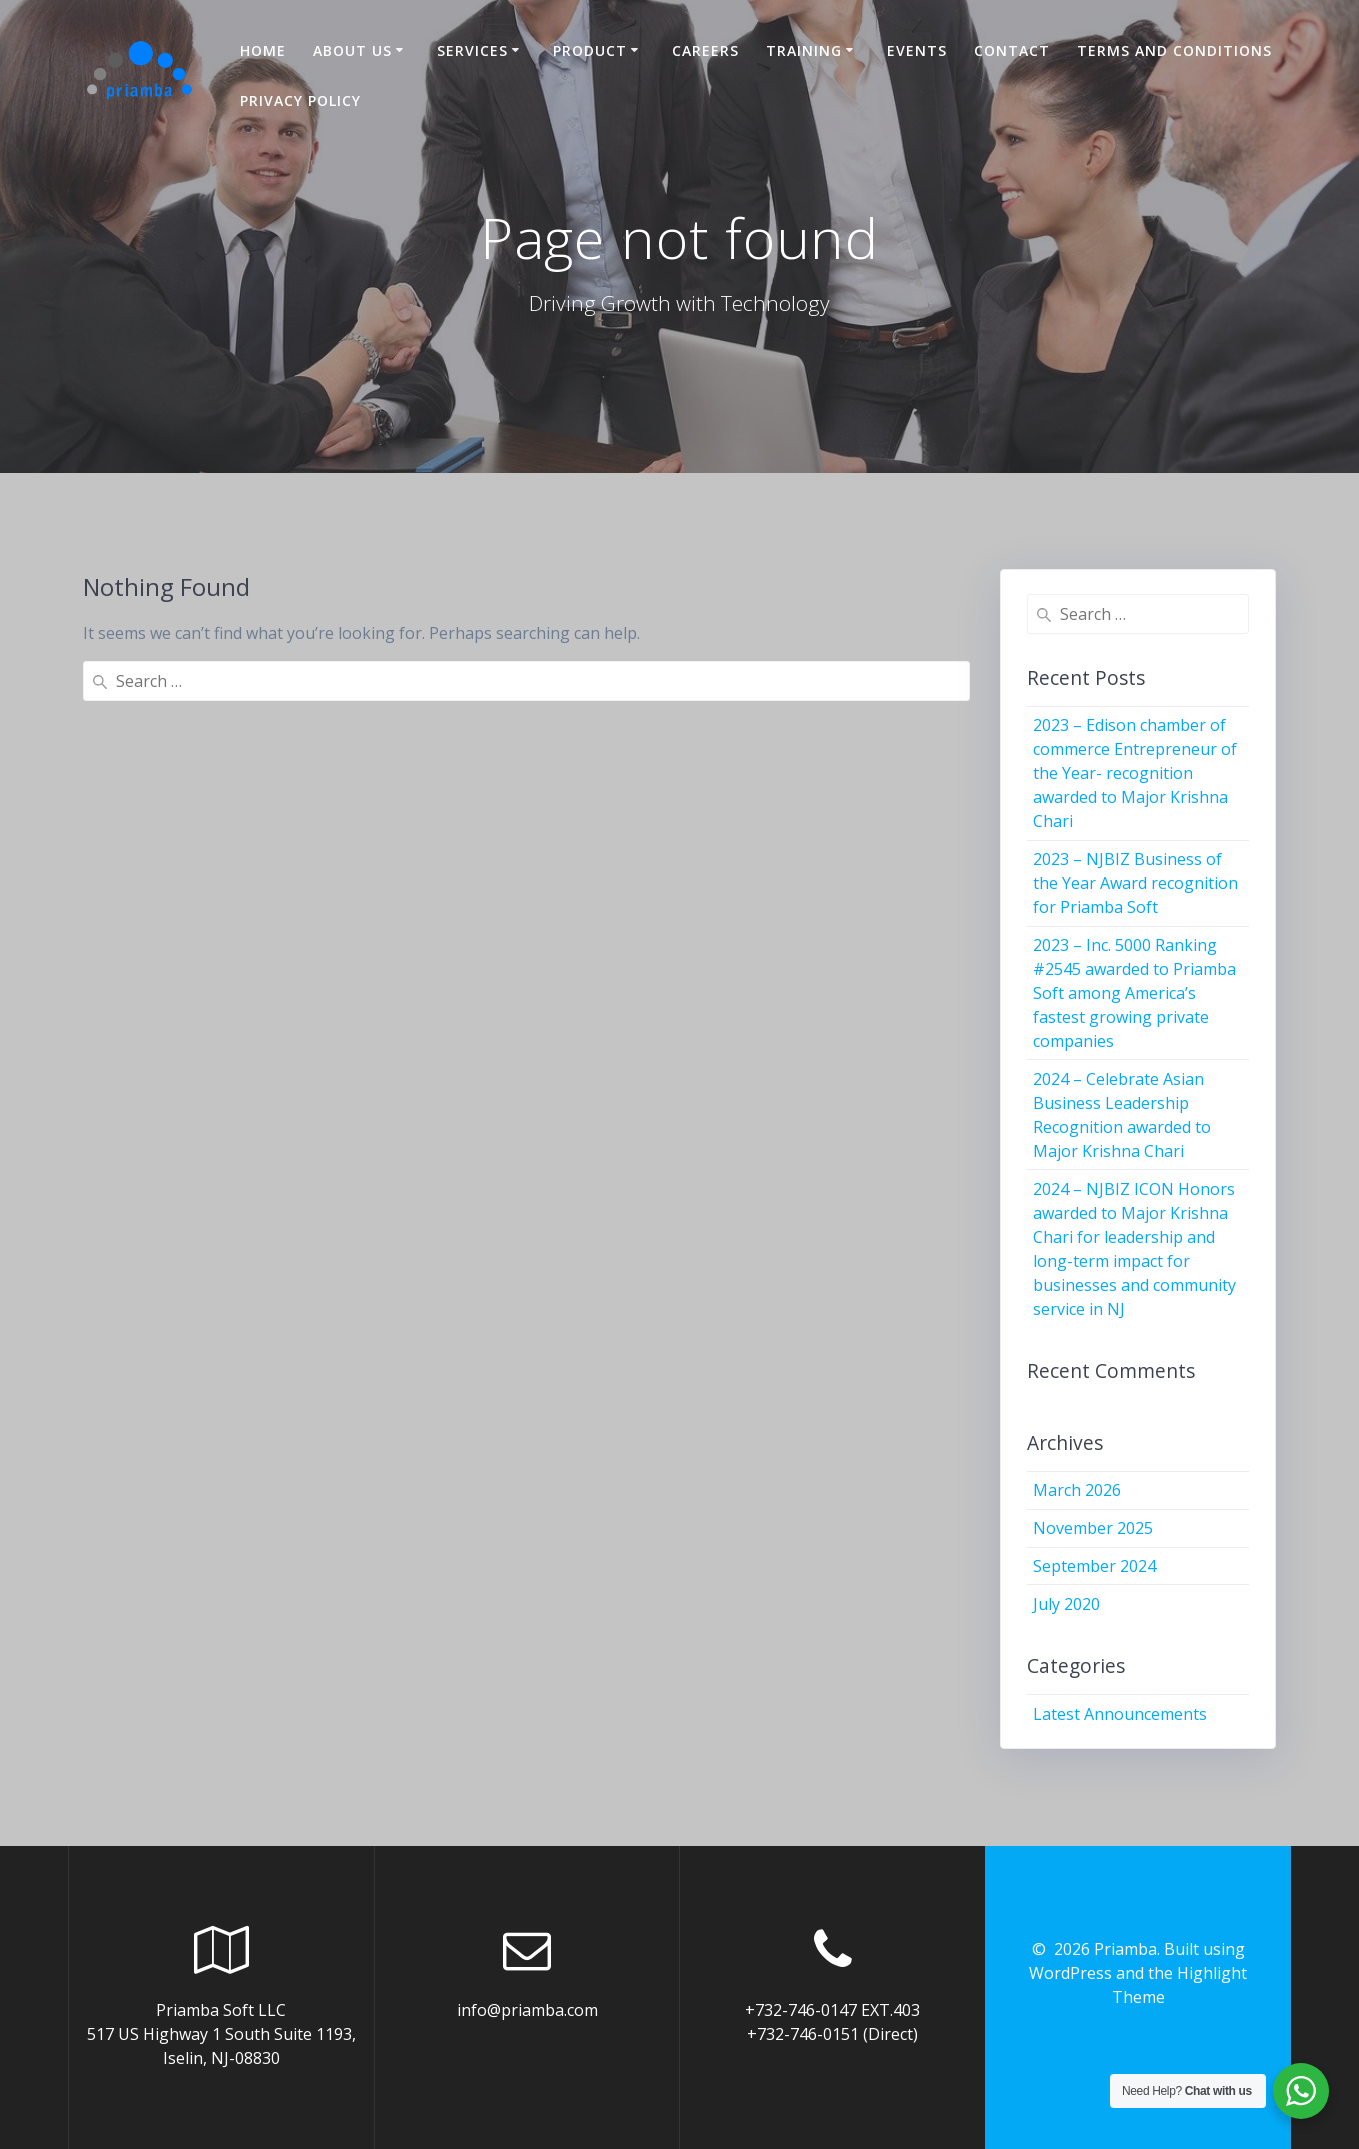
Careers (705, 50)
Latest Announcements (1120, 1714)
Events (917, 50)
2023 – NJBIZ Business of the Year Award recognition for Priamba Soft (1135, 883)
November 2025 (1093, 1528)
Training (804, 50)
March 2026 (1077, 1490)
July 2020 (1066, 1604)
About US (352, 50)
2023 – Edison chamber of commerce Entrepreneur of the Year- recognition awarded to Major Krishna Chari (1135, 773)
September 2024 (1094, 1566)
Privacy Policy (300, 100)
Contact (1012, 50)
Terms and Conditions (1174, 50)
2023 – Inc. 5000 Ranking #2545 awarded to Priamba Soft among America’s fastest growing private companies (1134, 993)
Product (590, 50)
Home (263, 50)
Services (472, 50)
